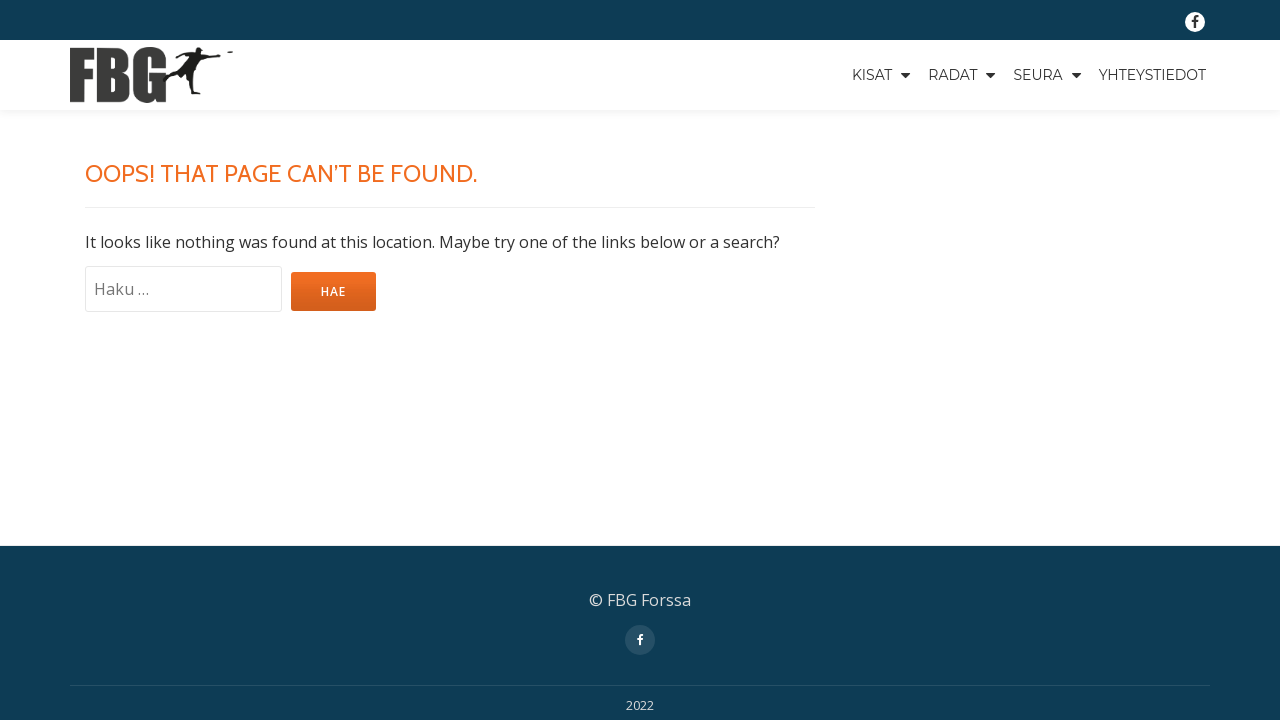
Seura (1037, 75)
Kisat (872, 75)
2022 (640, 487)
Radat (952, 75)
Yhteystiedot (1152, 75)
